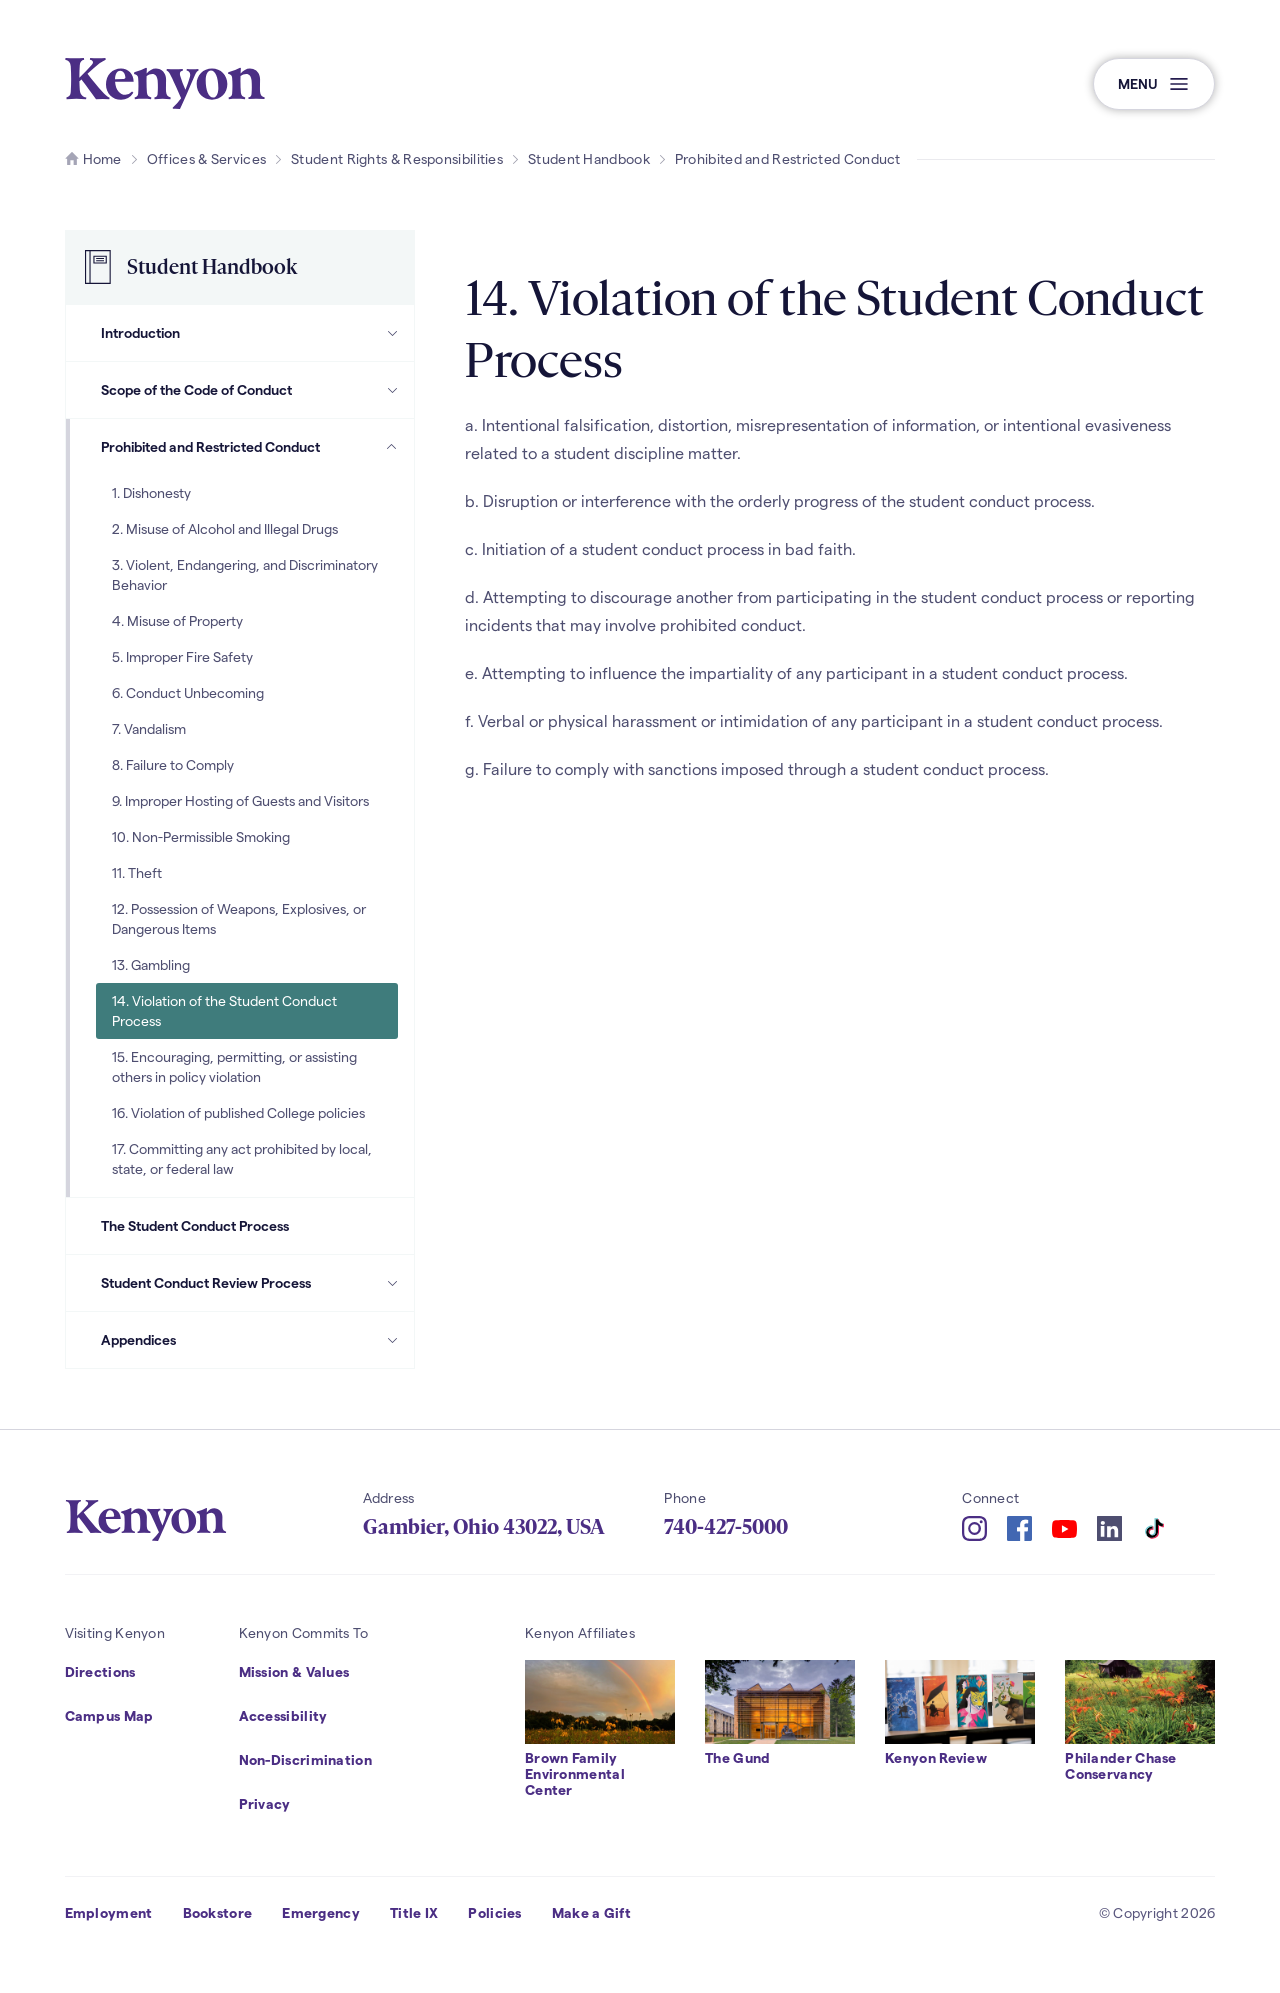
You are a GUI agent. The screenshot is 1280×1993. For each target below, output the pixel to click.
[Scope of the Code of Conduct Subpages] (392, 390)
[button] (1154, 84)
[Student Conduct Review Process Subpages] (392, 1283)
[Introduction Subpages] (392, 333)
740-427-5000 (726, 1527)
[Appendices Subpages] (392, 1340)
